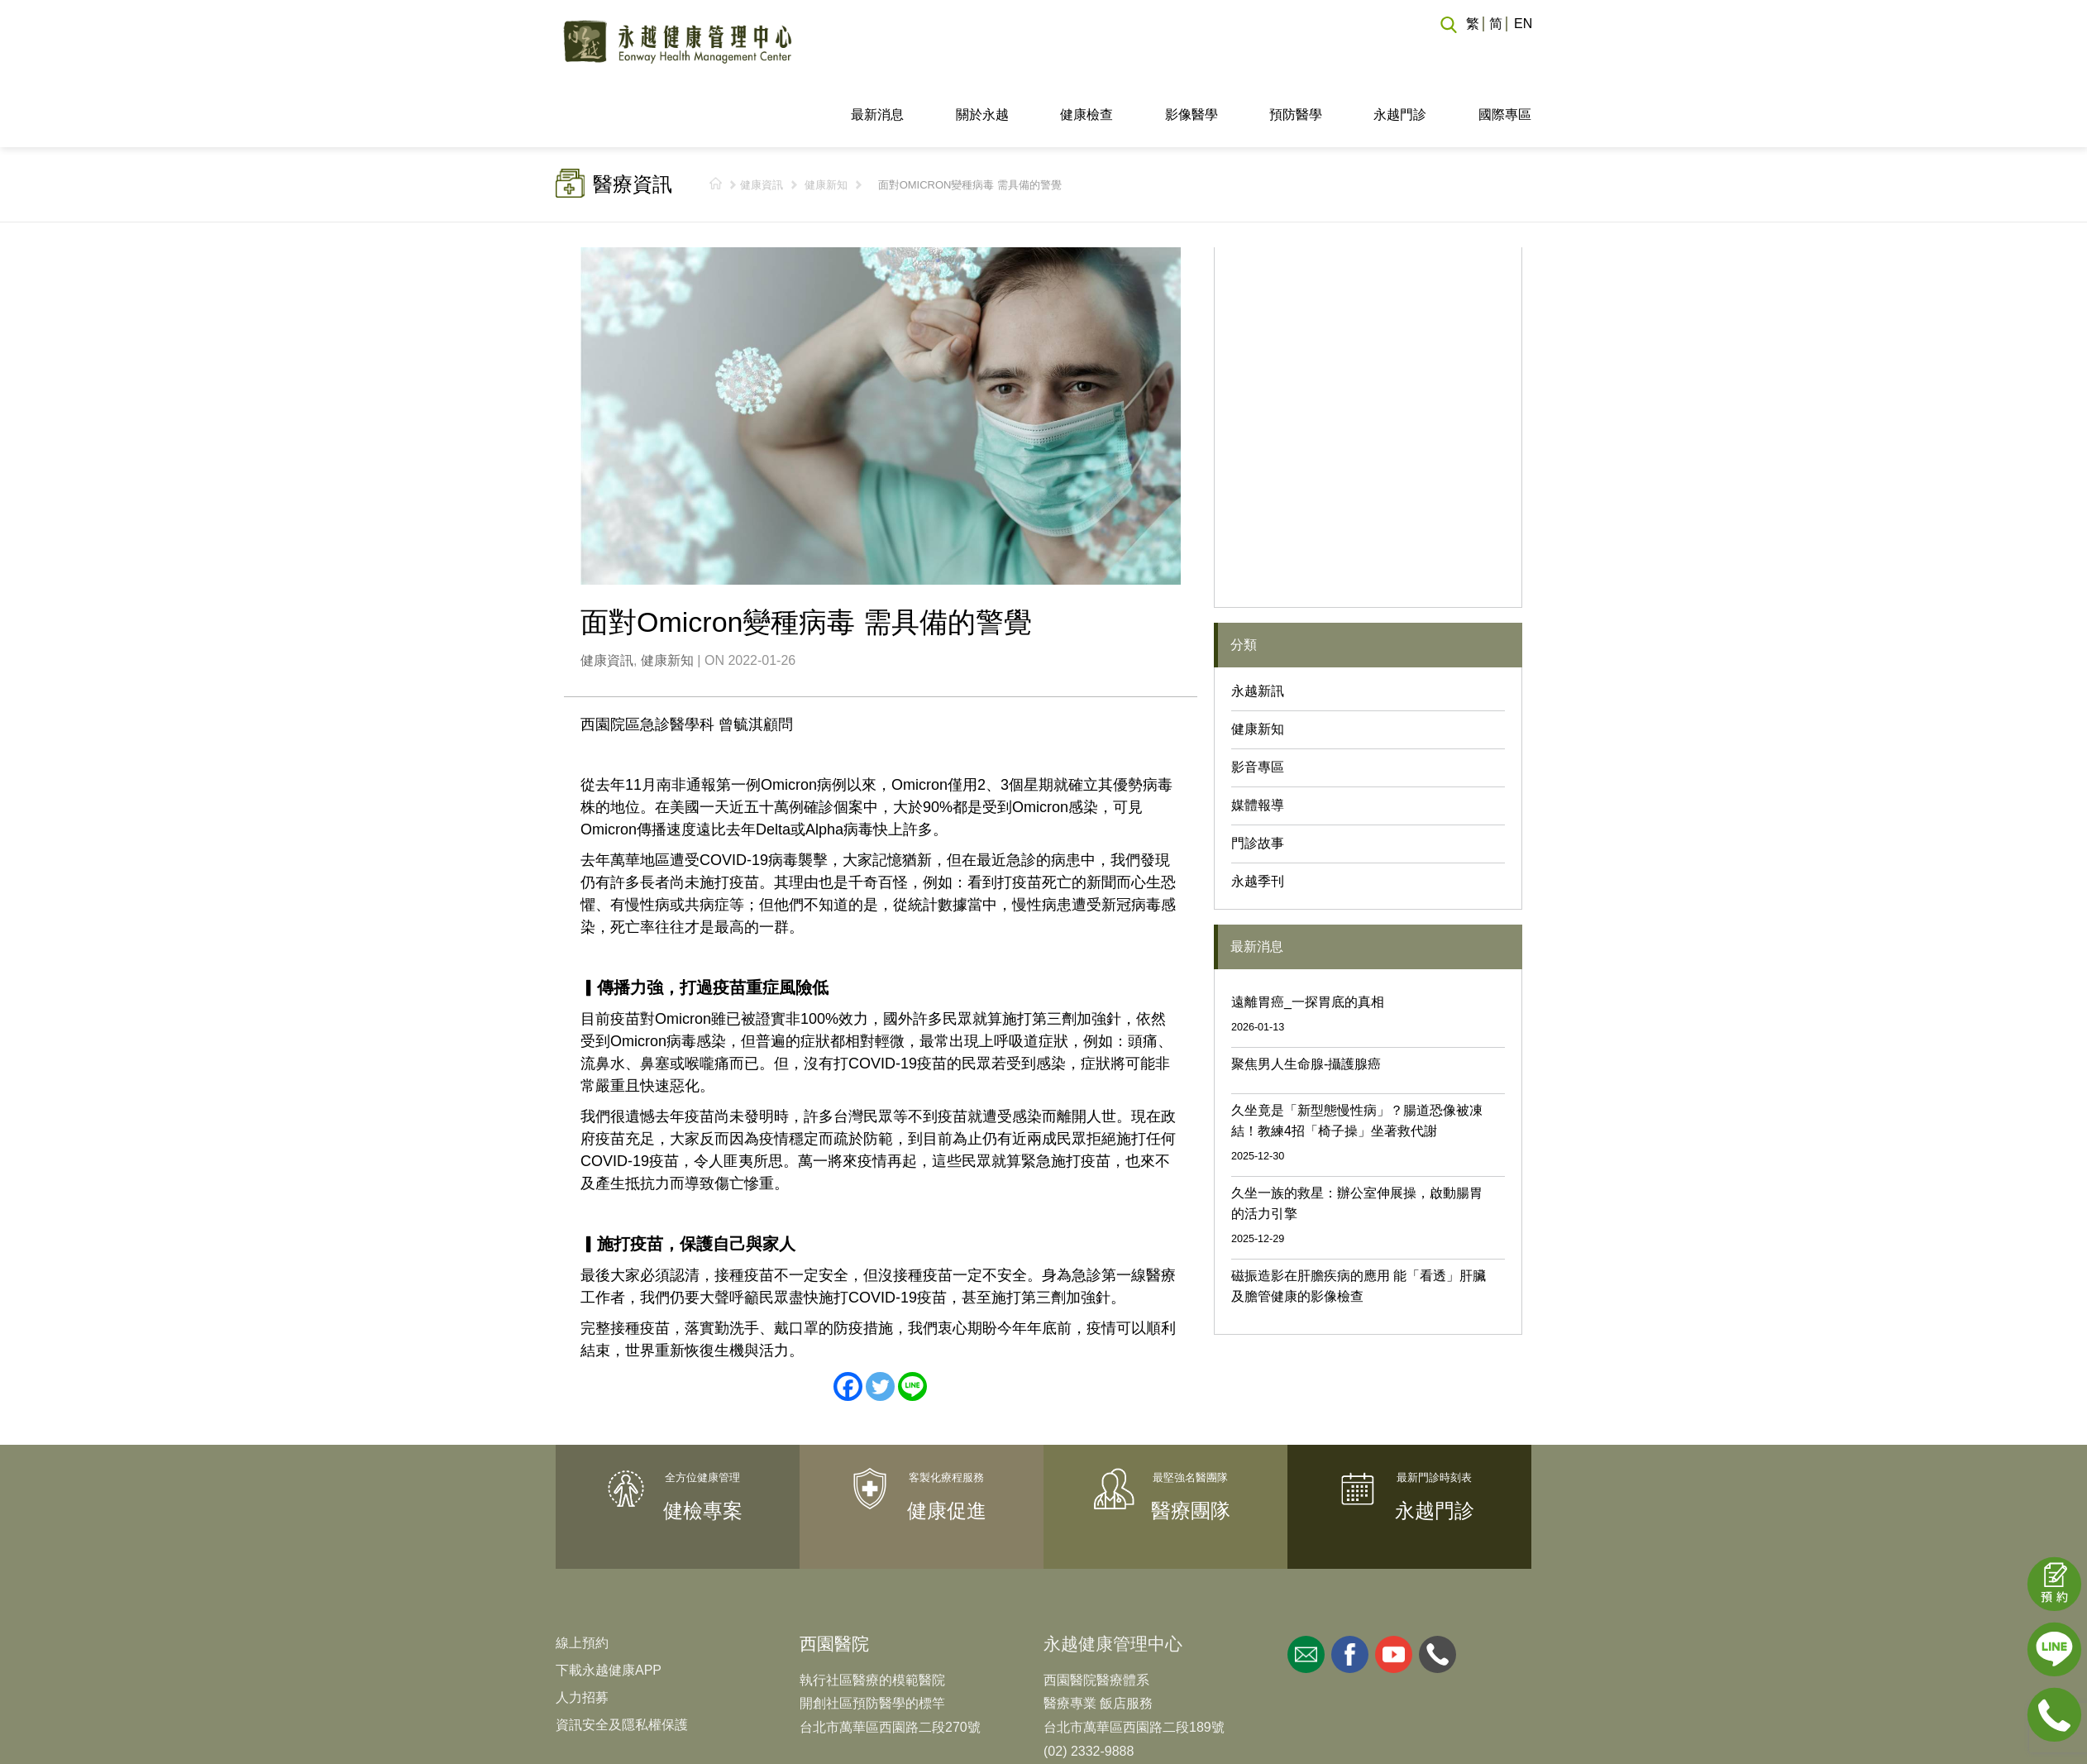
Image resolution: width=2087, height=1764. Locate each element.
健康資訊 (761, 123)
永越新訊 (1257, 629)
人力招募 (582, 1635)
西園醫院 (834, 1580)
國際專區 (1504, 52)
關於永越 (982, 52)
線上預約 (582, 1580)
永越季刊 (1257, 819)
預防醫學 (1295, 52)
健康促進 (946, 1448)
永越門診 (1399, 52)
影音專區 (1257, 705)
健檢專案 (703, 1448)
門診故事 (1257, 781)
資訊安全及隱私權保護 (622, 1662)
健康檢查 (1086, 52)
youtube (1393, 1591)
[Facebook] (847, 1324)
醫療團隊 (1190, 1448)
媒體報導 (1257, 743)
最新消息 (877, 52)
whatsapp (1437, 1591)
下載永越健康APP (608, 1607)
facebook (1349, 1591)
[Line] (912, 1324)
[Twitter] (880, 1324)
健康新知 (826, 123)
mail (1306, 1591)
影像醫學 (1191, 52)
